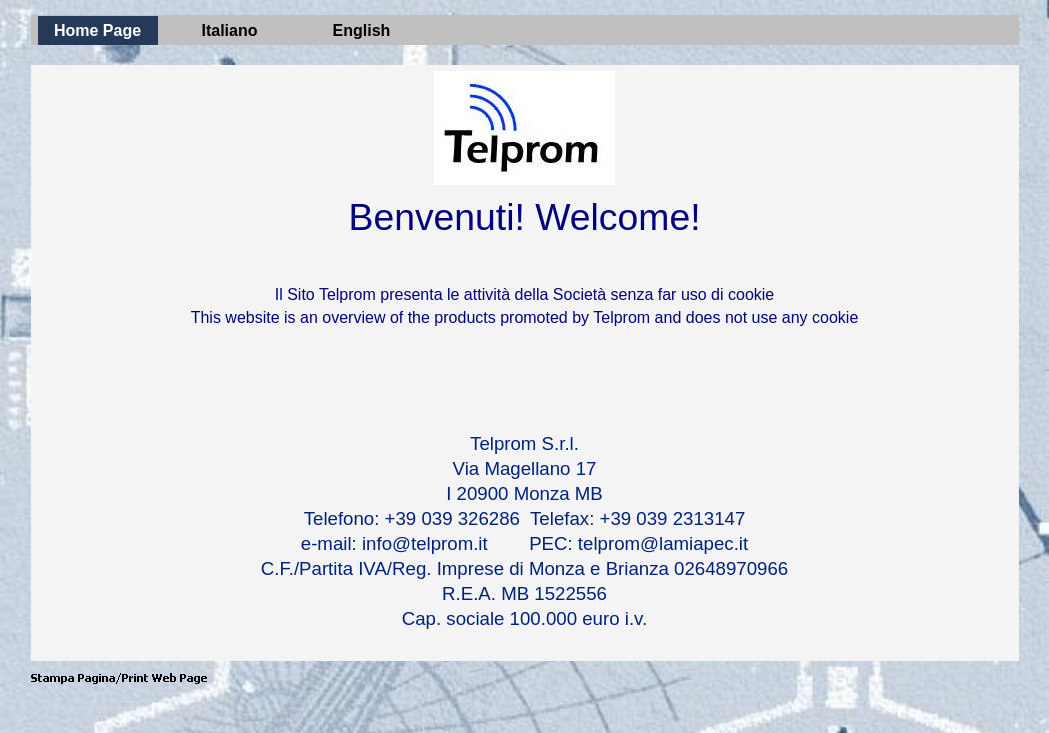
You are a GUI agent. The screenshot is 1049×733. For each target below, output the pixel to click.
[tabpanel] (525, 308)
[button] (119, 678)
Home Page (97, 30)
